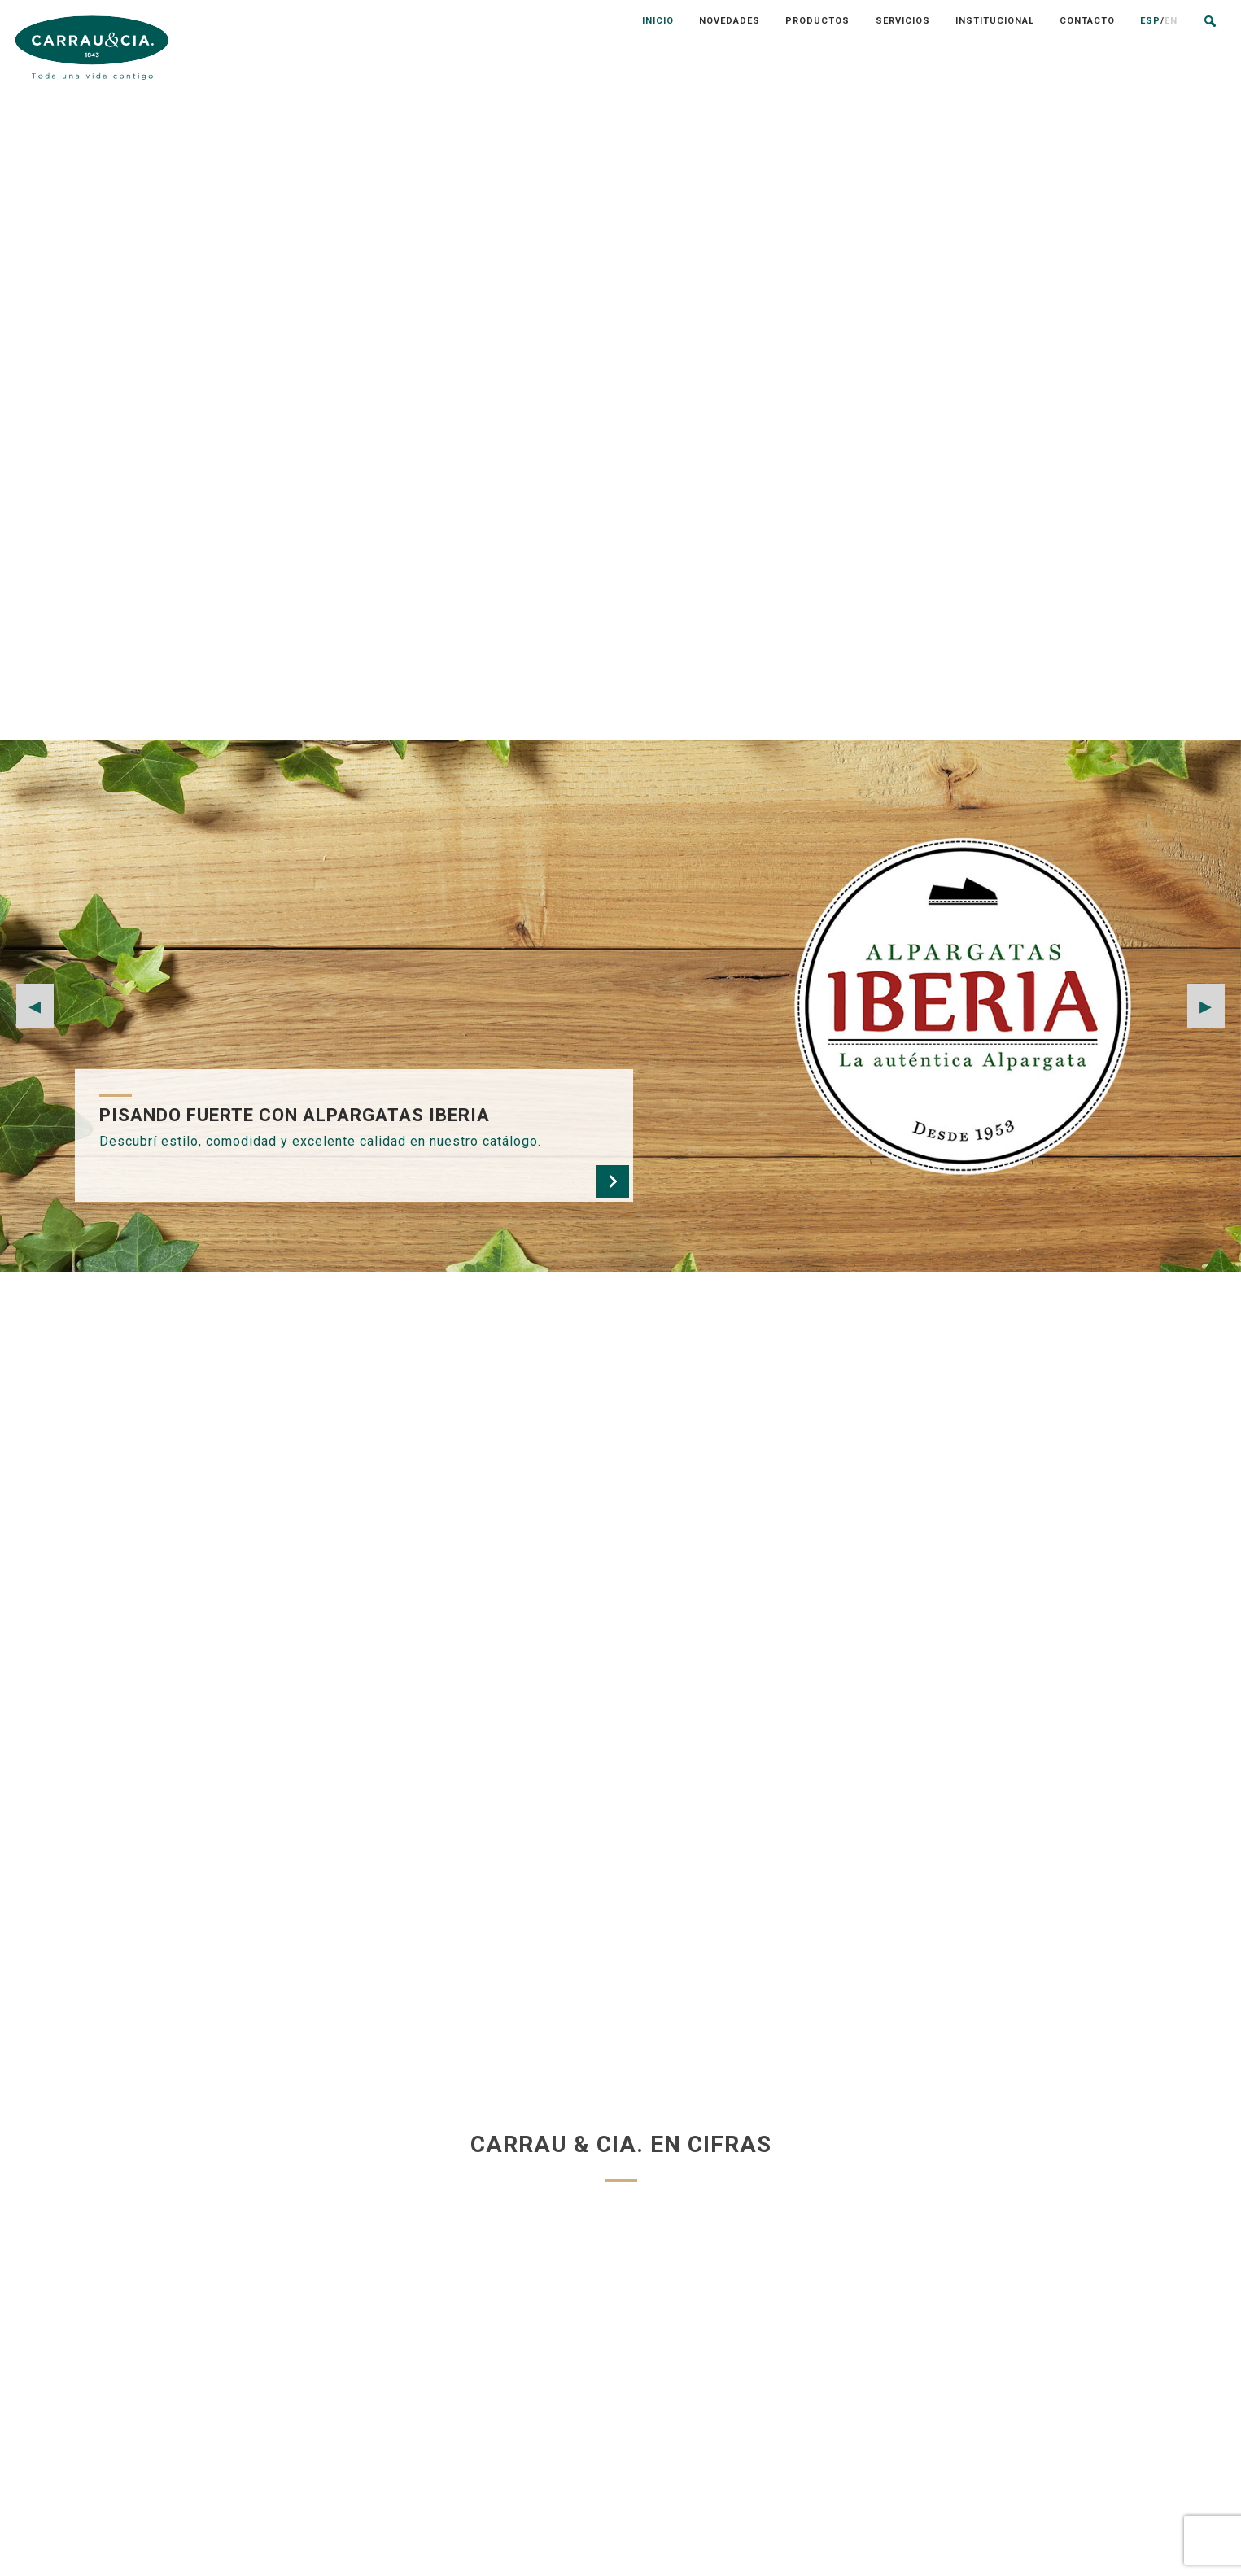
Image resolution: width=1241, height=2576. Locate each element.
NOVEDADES (609, 2343)
